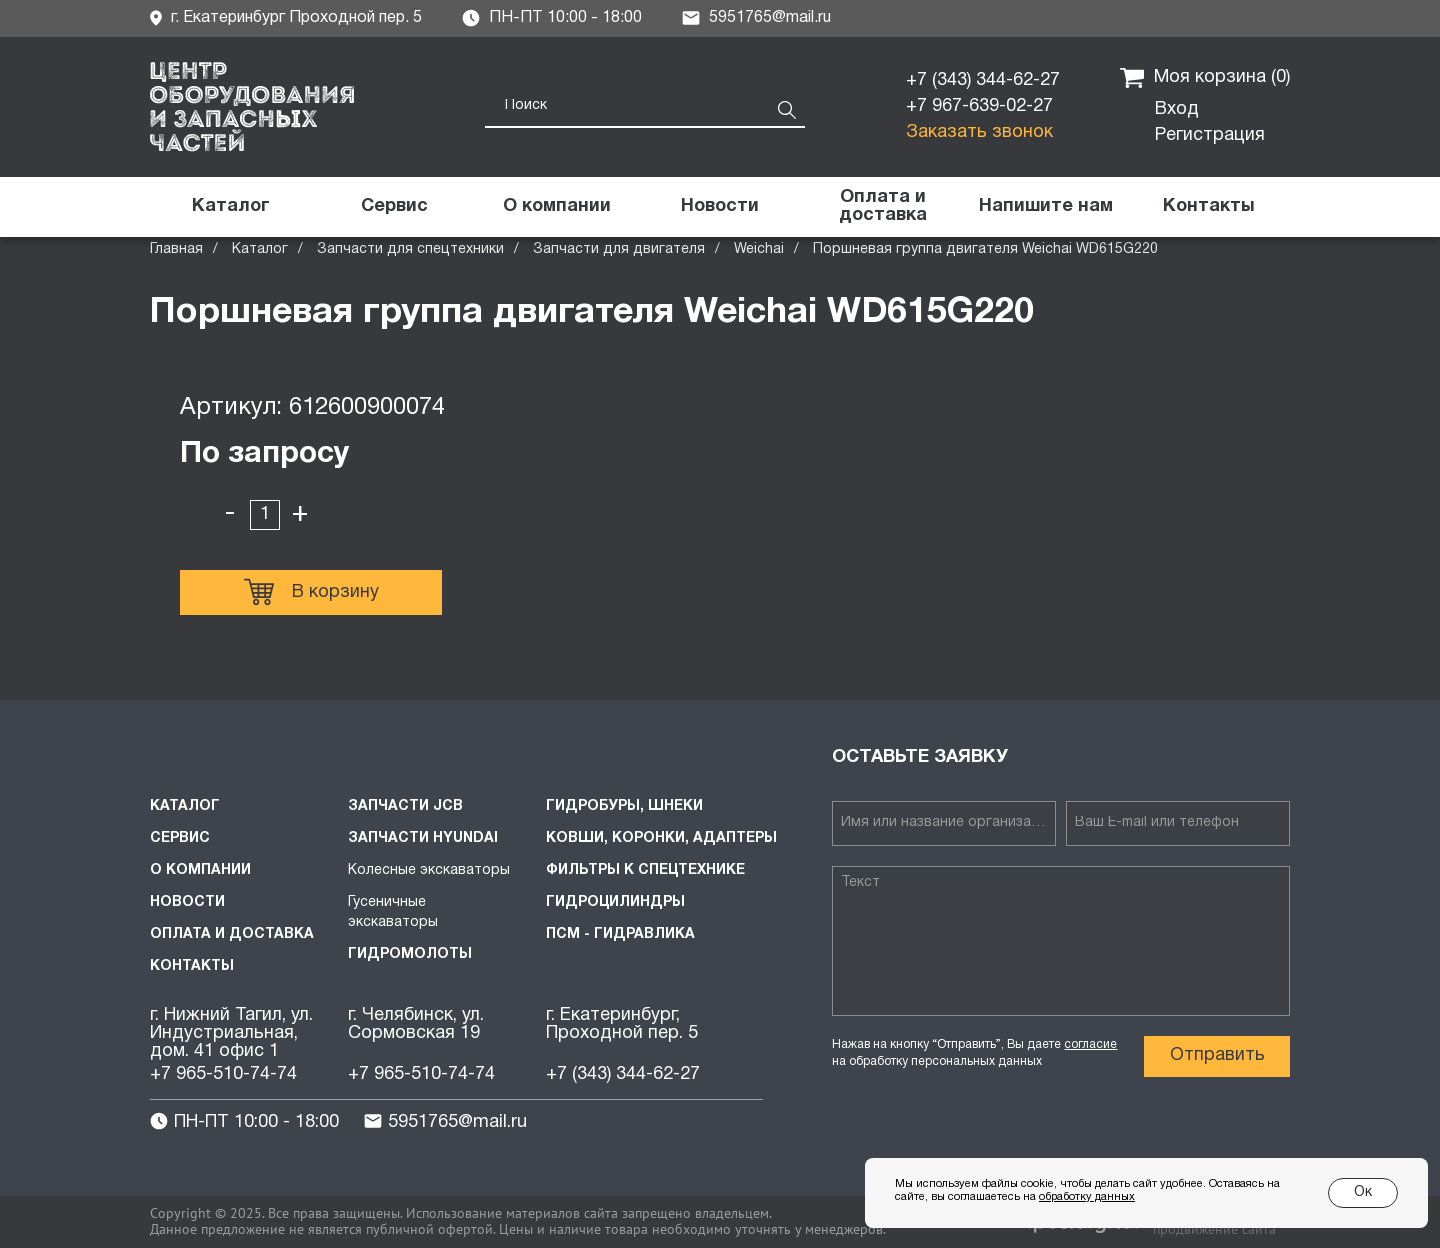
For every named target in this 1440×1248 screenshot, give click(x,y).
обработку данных (1087, 1197)
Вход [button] (1177, 109)
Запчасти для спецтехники (410, 249)
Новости (187, 902)
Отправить (1217, 1055)
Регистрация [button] (1210, 135)
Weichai (759, 249)
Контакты (192, 966)
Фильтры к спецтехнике (645, 870)
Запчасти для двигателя (619, 249)
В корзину (311, 592)
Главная (176, 249)
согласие (1090, 1044)
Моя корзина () (1205, 78)
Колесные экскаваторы (429, 870)
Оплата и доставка (232, 934)
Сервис (180, 838)
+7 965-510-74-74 (223, 1074)
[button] (1045, 207)
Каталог (260, 249)
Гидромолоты (410, 954)
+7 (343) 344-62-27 (983, 80)
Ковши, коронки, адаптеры (661, 838)
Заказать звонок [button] (979, 132)
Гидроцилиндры (615, 902)
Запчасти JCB (405, 806)
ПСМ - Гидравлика (620, 934)
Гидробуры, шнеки (624, 806)
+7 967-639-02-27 (979, 106)
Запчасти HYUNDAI (423, 838)
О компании (200, 870)
